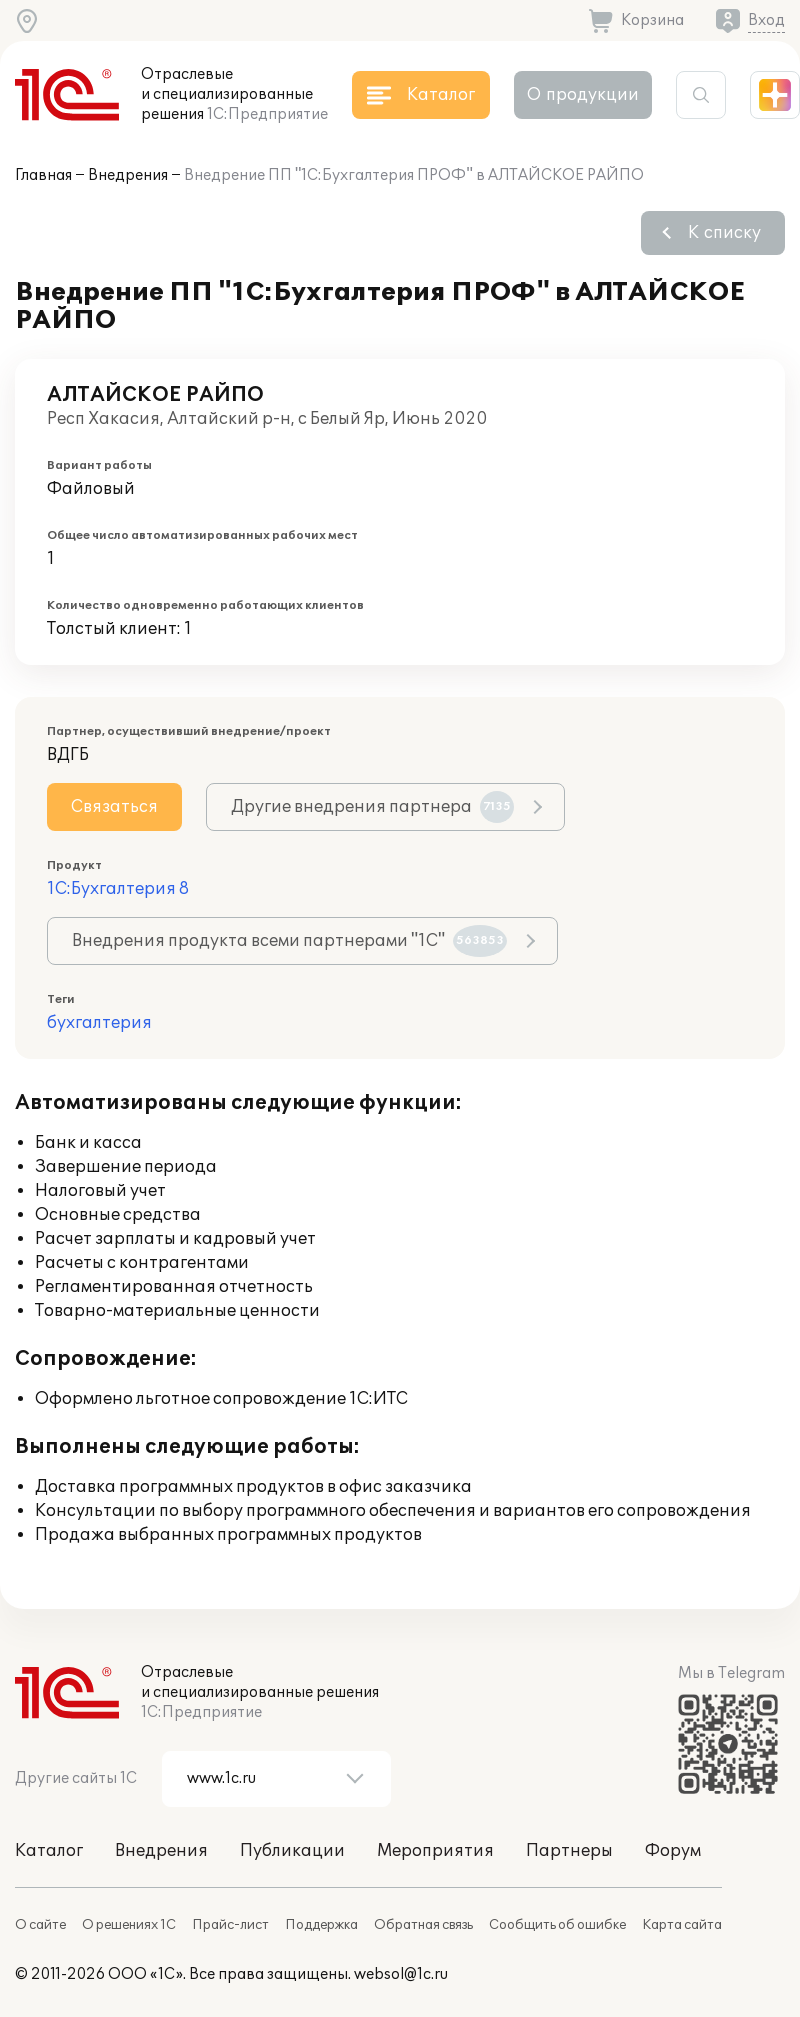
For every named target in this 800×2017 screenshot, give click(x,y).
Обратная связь (423, 1925)
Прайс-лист (230, 1925)
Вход (766, 20)
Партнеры (569, 1851)
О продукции (583, 95)
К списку (724, 233)
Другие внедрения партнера (372, 807)
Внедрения (128, 175)
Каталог (49, 1851)
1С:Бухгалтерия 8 (118, 889)
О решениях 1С (129, 1925)
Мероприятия (435, 1851)
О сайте (40, 1925)
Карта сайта (682, 1925)
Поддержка (321, 1925)
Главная (43, 175)
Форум (673, 1851)
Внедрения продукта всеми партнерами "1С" (289, 941)
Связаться (114, 807)
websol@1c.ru (401, 1974)
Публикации (292, 1851)
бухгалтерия (99, 1023)
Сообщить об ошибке (557, 1925)
